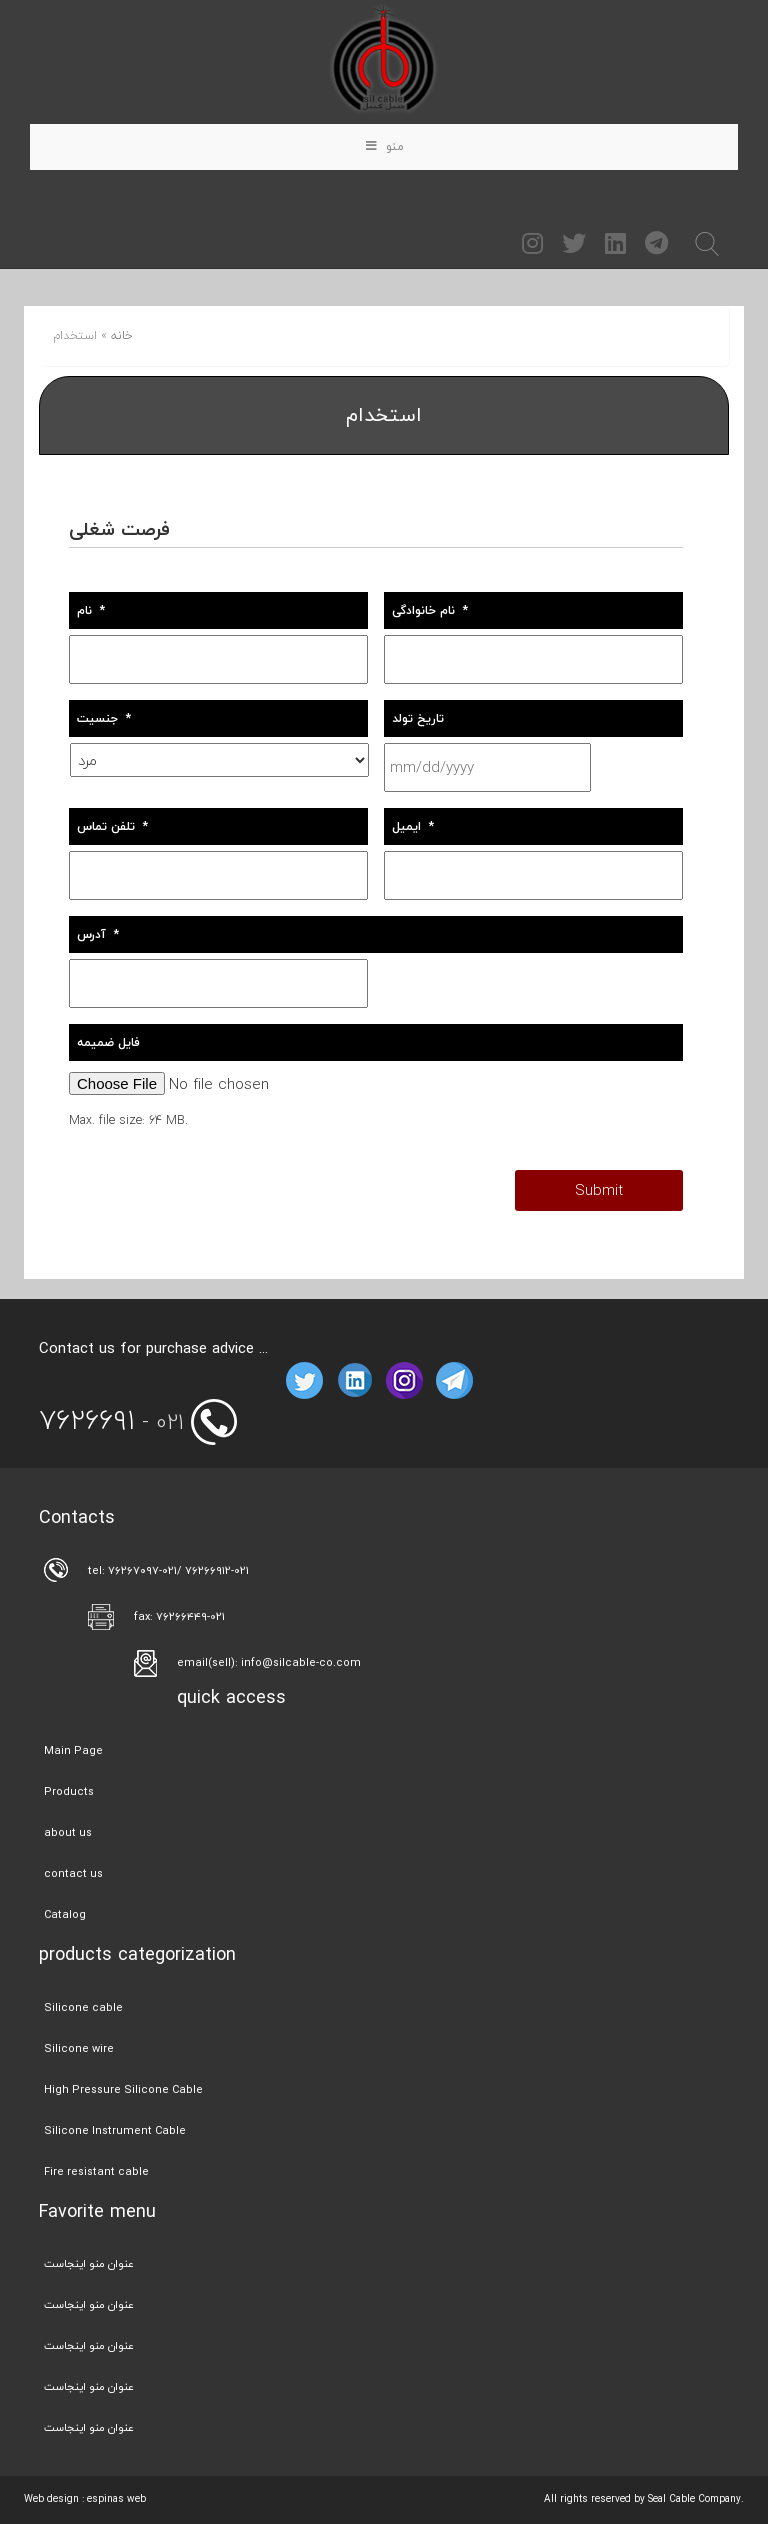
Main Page (73, 1750)
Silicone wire (79, 2048)
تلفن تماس (112, 826)
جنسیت (104, 718)
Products (69, 1791)
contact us (73, 1873)
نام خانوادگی (430, 610)
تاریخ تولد (418, 718)
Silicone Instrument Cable (115, 2130)
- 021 (111, 1422)
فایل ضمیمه (108, 1042)
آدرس (98, 934)
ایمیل (413, 826)
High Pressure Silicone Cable (123, 2089)
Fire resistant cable (96, 2171)
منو (384, 146)
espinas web (116, 2498)
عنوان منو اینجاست (89, 2263)
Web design (51, 2498)
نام (91, 610)
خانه (122, 335)
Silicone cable (83, 2007)
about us (68, 1832)
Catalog (65, 1914)
